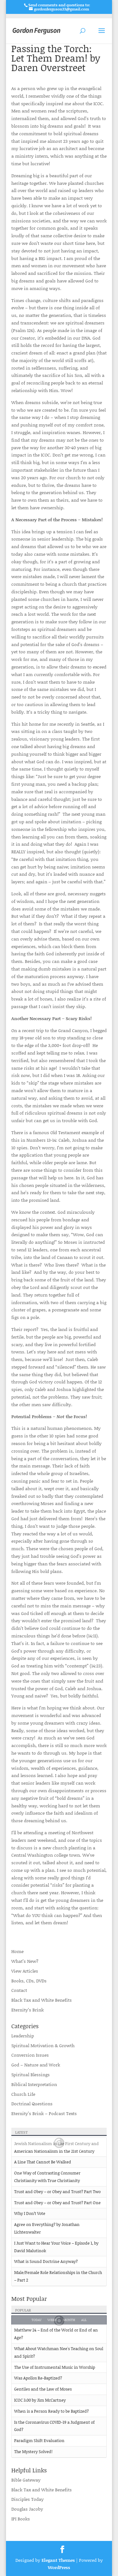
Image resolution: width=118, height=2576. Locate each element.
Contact (19, 1990)
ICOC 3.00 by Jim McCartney (40, 2400)
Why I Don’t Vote (29, 2213)
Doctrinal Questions (32, 2103)
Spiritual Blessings (30, 2074)
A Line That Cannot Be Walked (42, 2162)
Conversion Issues (30, 2055)
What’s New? (24, 1961)
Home (17, 1951)
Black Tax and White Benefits (41, 2000)
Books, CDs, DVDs (29, 1980)
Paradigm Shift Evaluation (39, 2440)
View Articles (24, 1971)
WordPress (59, 2567)
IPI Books (20, 2518)
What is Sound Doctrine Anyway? (46, 2261)
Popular (23, 2310)
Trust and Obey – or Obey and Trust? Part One (57, 2202)
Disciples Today (27, 2499)
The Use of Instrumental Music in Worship (54, 2367)
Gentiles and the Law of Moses (43, 2389)
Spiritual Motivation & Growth (43, 2045)
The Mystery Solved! (33, 2451)
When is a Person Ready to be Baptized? (51, 2411)
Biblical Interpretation (34, 2084)
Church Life (23, 2094)
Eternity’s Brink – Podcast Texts (44, 2113)
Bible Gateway (26, 2479)
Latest (21, 2132)
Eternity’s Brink (27, 2009)
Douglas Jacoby (27, 2509)
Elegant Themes (58, 2560)
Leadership (22, 2035)
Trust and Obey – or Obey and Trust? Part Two (57, 2191)
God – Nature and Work (35, 2064)
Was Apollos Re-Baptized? (38, 2378)
